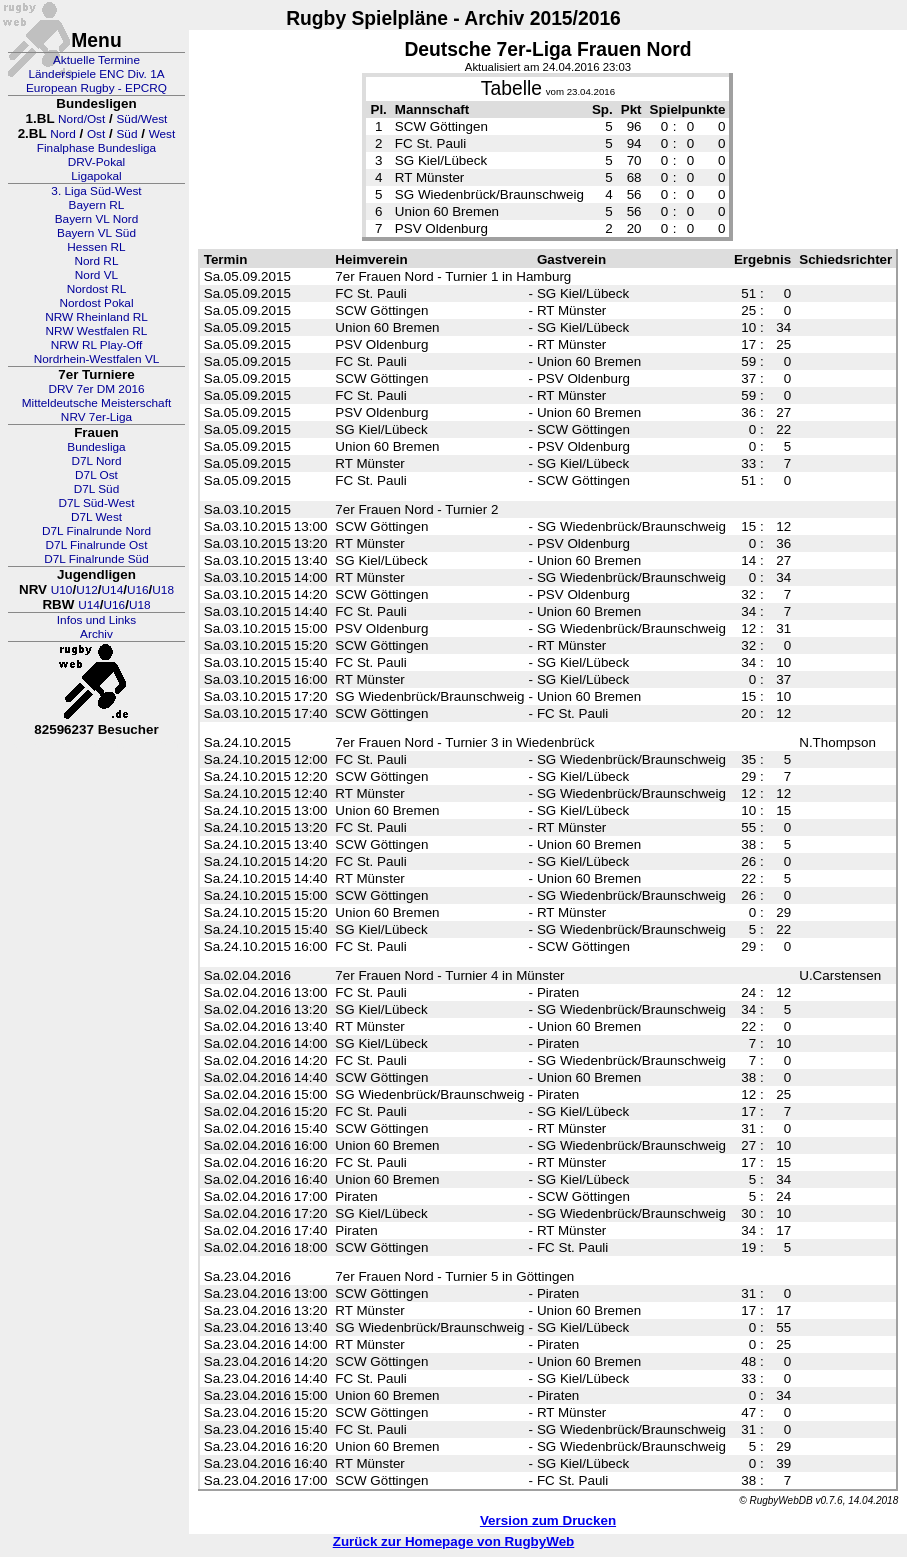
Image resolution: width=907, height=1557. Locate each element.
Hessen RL (96, 247)
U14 (113, 590)
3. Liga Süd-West (96, 191)
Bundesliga (96, 447)
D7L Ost (96, 475)
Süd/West (141, 119)
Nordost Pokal (96, 303)
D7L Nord (96, 461)
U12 (87, 590)
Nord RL (97, 261)
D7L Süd (96, 489)
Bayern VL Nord (97, 219)
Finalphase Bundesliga (96, 148)
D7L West (96, 517)
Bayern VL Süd (96, 233)
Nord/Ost (81, 119)
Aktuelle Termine (96, 60)
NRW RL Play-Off (97, 345)
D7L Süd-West (96, 503)
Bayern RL (97, 205)
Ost (96, 134)
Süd (126, 134)
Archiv (96, 634)
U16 (138, 590)
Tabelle (511, 88)
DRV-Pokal (96, 162)
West (162, 134)
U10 (62, 590)
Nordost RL (97, 289)
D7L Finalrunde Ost (97, 545)
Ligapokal (96, 176)
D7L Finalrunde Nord (96, 531)
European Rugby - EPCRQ (96, 88)
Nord (63, 134)
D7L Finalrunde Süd (96, 559)
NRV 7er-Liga (96, 417)
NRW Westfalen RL (97, 331)
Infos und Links (96, 620)
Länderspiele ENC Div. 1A (96, 74)
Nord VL (96, 275)
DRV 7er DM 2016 (96, 389)
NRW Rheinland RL (96, 317)
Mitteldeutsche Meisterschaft (97, 403)
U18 (163, 590)
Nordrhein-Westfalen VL (97, 359)
